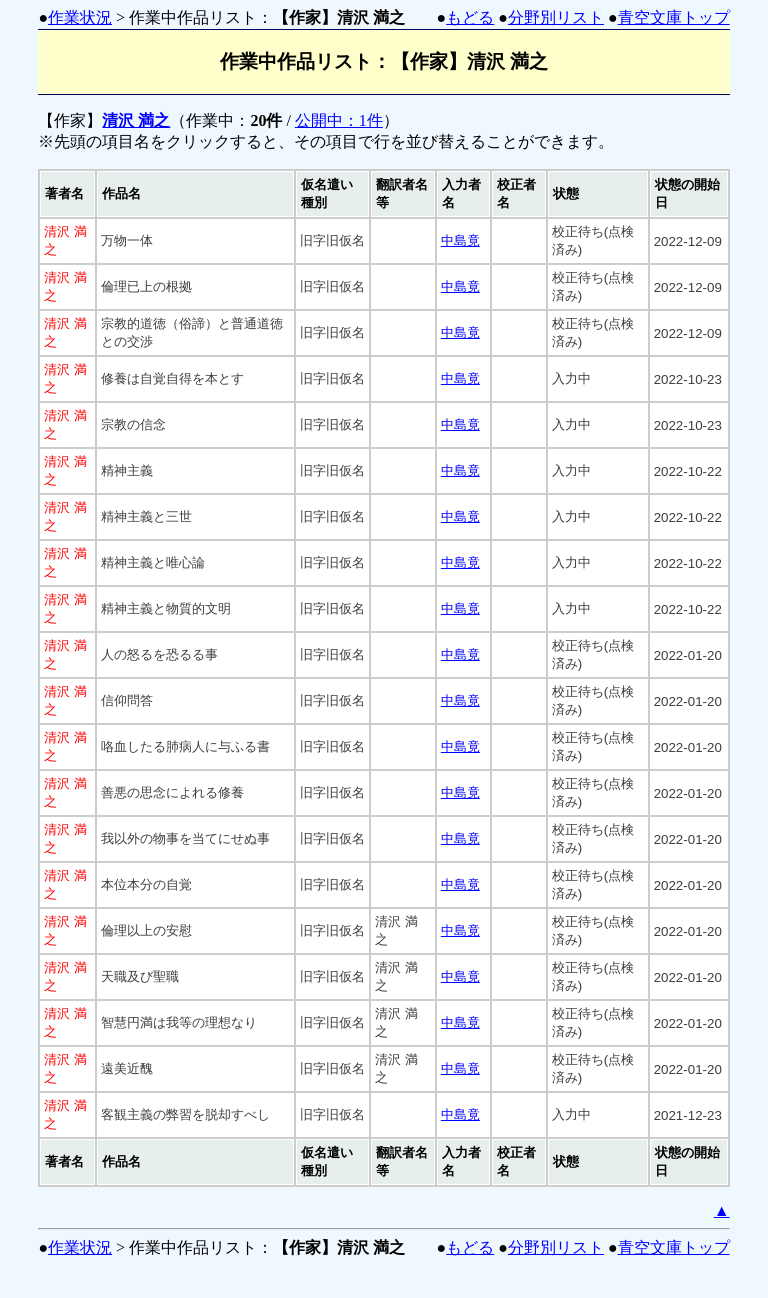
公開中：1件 (339, 120)
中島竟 (460, 240)
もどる (470, 17)
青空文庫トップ (674, 17)
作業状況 (80, 17)
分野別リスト (556, 17)
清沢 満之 (136, 120)
